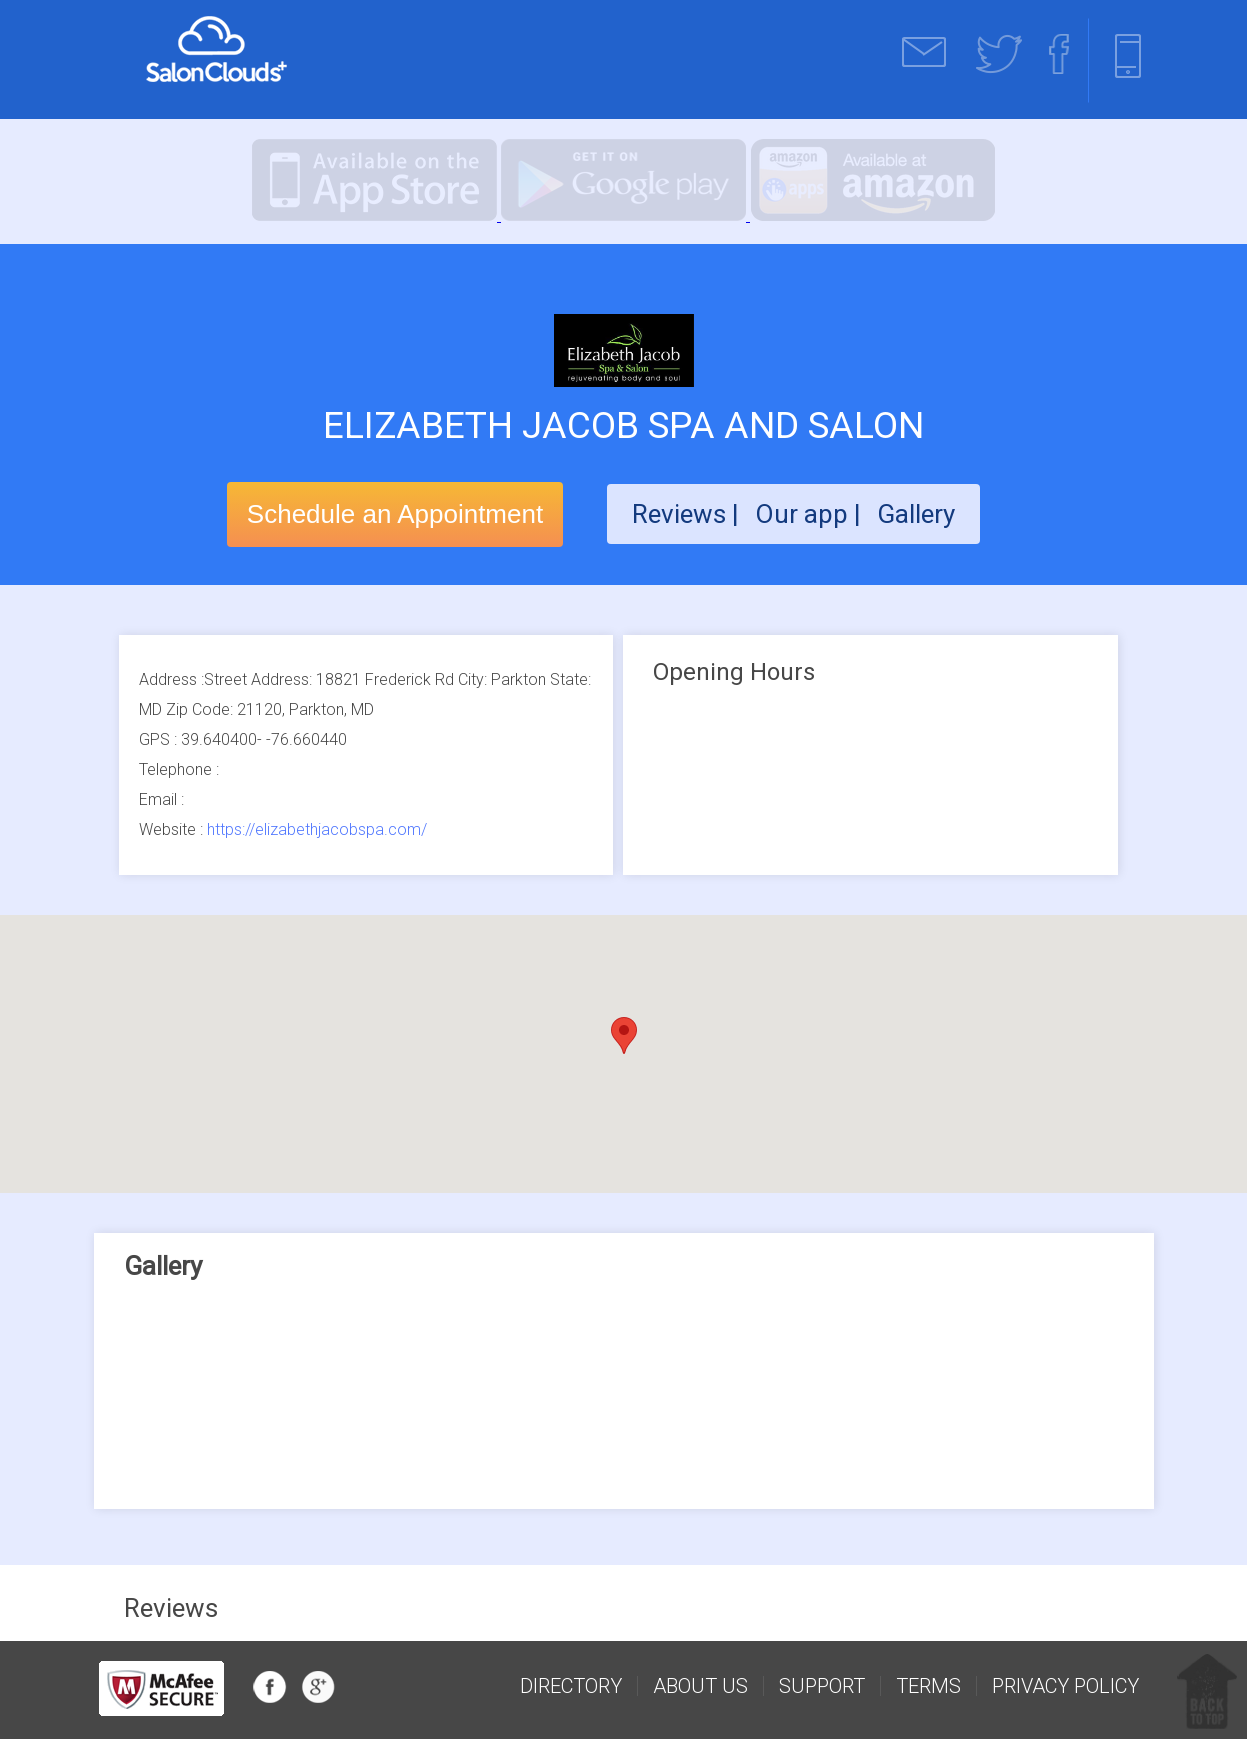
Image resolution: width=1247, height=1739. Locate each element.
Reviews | (685, 514)
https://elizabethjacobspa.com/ (317, 829)
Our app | (811, 514)
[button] (624, 1035)
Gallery (916, 514)
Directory (571, 1686)
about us (700, 1686)
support (822, 1686)
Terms (928, 1686)
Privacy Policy (1065, 1686)
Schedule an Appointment (395, 514)
